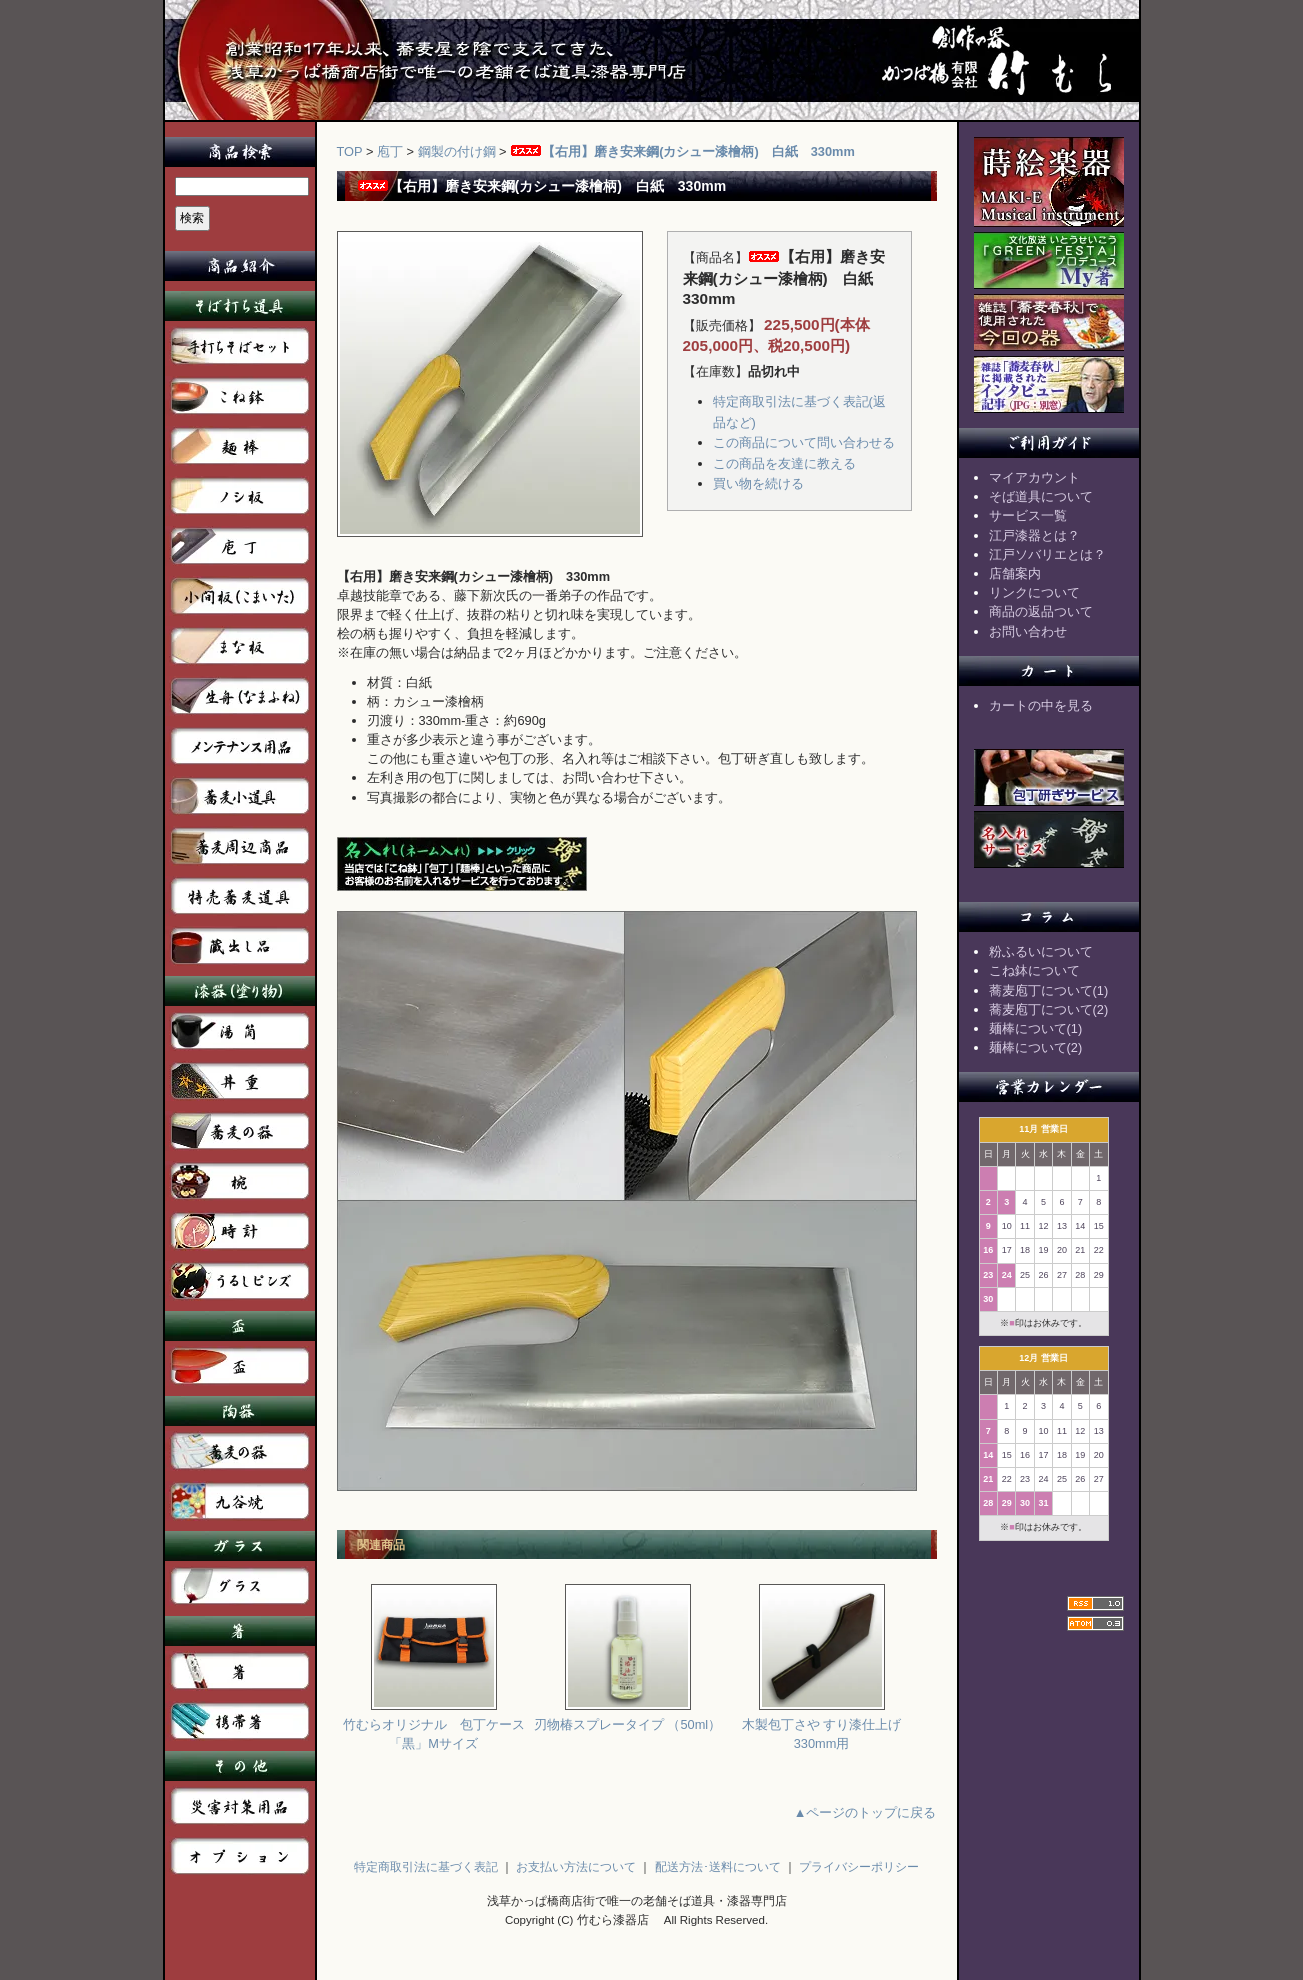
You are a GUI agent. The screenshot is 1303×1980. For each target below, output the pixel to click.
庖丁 (390, 151)
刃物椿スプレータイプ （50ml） (627, 1717)
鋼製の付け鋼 (457, 151)
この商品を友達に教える (784, 463)
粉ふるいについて (1041, 951)
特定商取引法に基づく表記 (426, 1867)
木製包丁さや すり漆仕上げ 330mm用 (822, 1727)
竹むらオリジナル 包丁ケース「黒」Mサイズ (434, 1727)
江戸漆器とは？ (1034, 535)
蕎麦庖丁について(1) (1049, 990)
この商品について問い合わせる (804, 442)
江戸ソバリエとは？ (1047, 554)
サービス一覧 (1028, 515)
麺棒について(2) (1036, 1047)
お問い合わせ (1028, 631)
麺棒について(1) (1036, 1028)
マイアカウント (1034, 477)
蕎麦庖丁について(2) (1049, 1009)
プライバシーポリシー (859, 1867)
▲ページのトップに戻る (865, 1812)
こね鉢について (1034, 970)
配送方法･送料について (718, 1867)
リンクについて (1034, 592)
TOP (350, 151)
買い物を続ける (758, 483)
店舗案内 (1015, 573)
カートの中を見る (1041, 705)
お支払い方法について (576, 1867)
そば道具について (1041, 496)
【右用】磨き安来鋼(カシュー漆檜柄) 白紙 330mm (682, 151)
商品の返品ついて (1041, 611)
